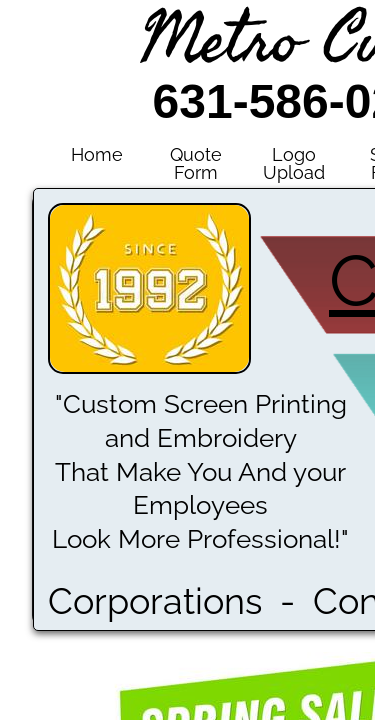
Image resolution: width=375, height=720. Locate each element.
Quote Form (196, 163)
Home (97, 154)
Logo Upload (294, 163)
